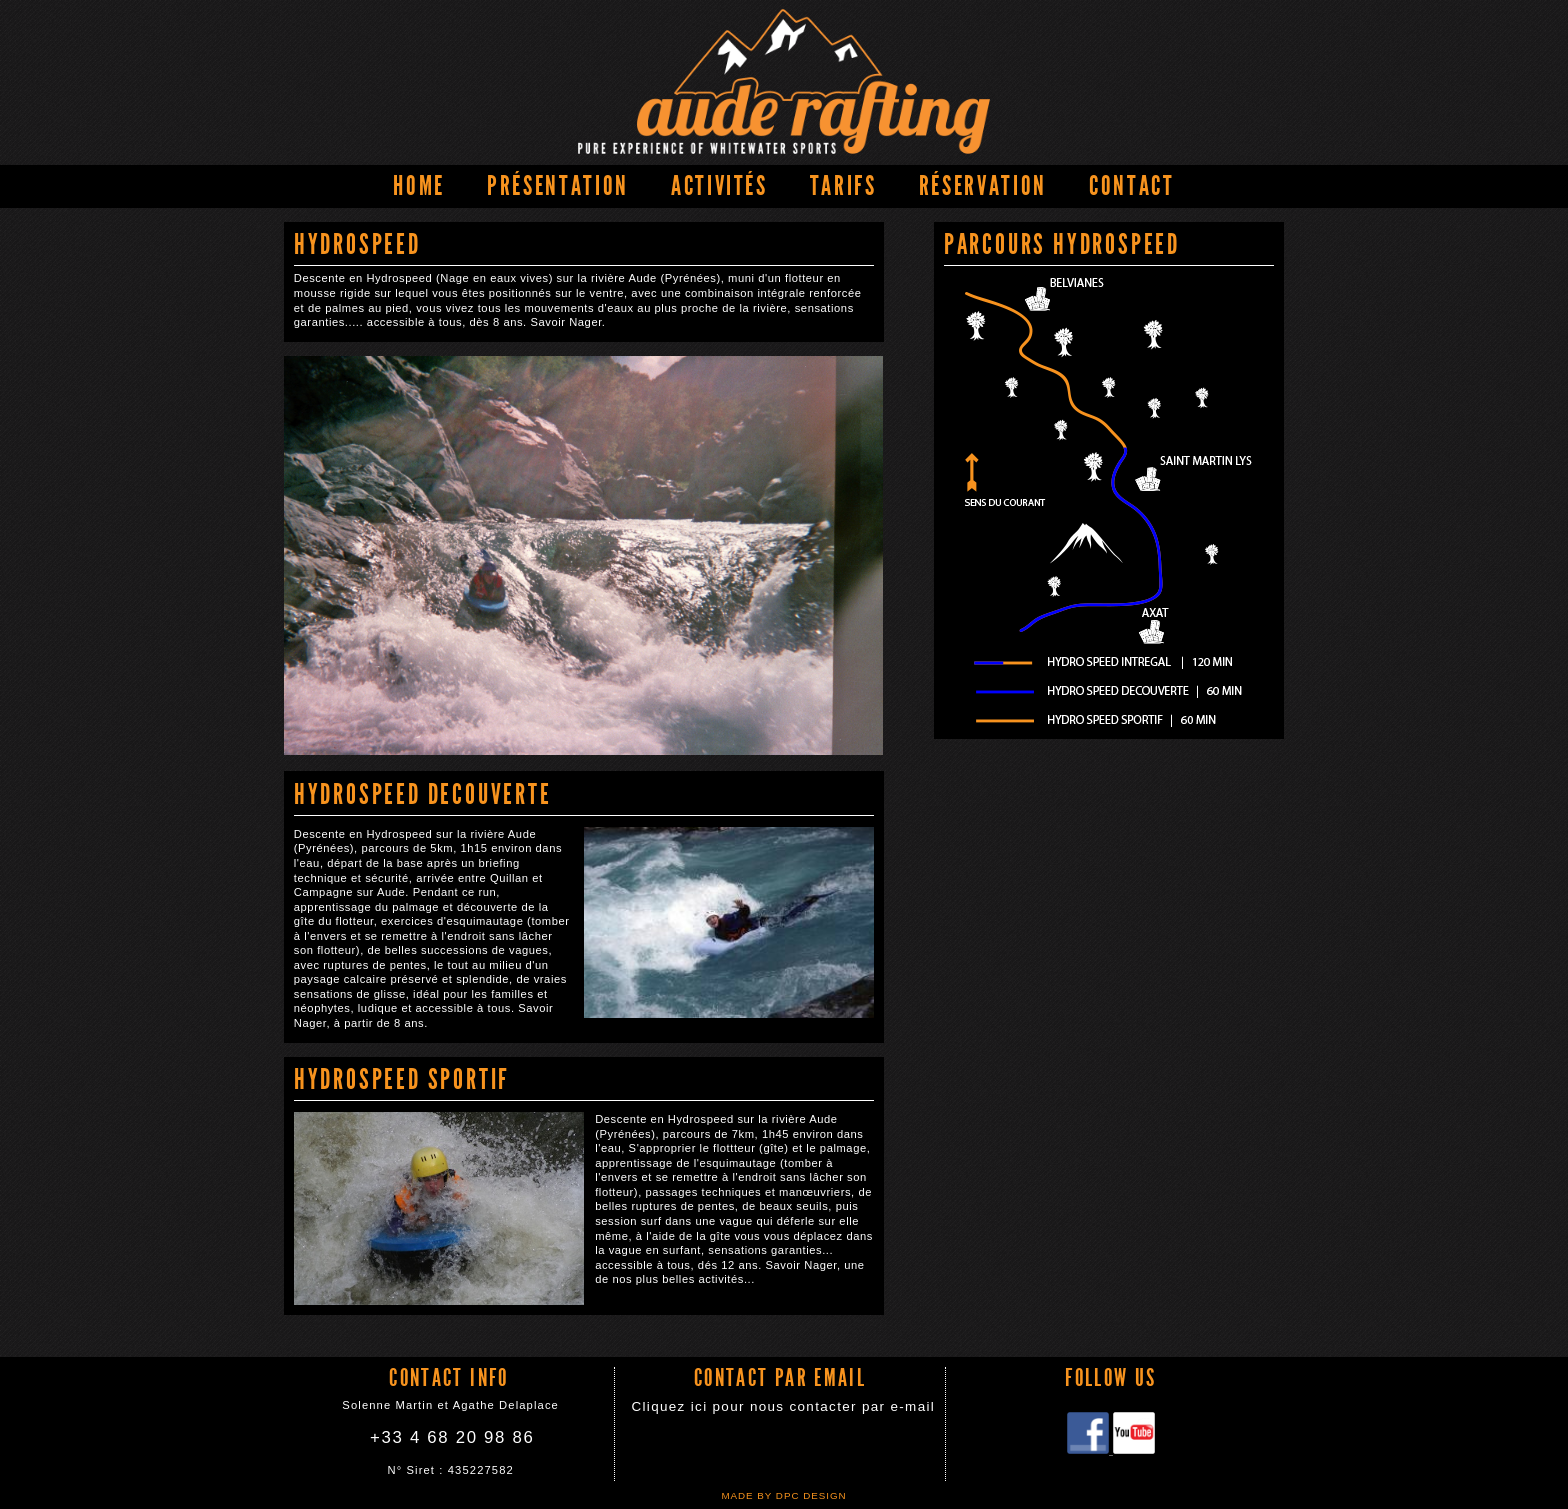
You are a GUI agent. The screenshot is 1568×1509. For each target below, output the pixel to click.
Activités (719, 186)
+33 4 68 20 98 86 (452, 1437)
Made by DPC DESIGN (783, 1495)
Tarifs (843, 186)
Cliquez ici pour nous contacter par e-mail (783, 1406)
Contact (1132, 186)
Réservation (983, 186)
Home (419, 186)
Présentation (558, 186)
